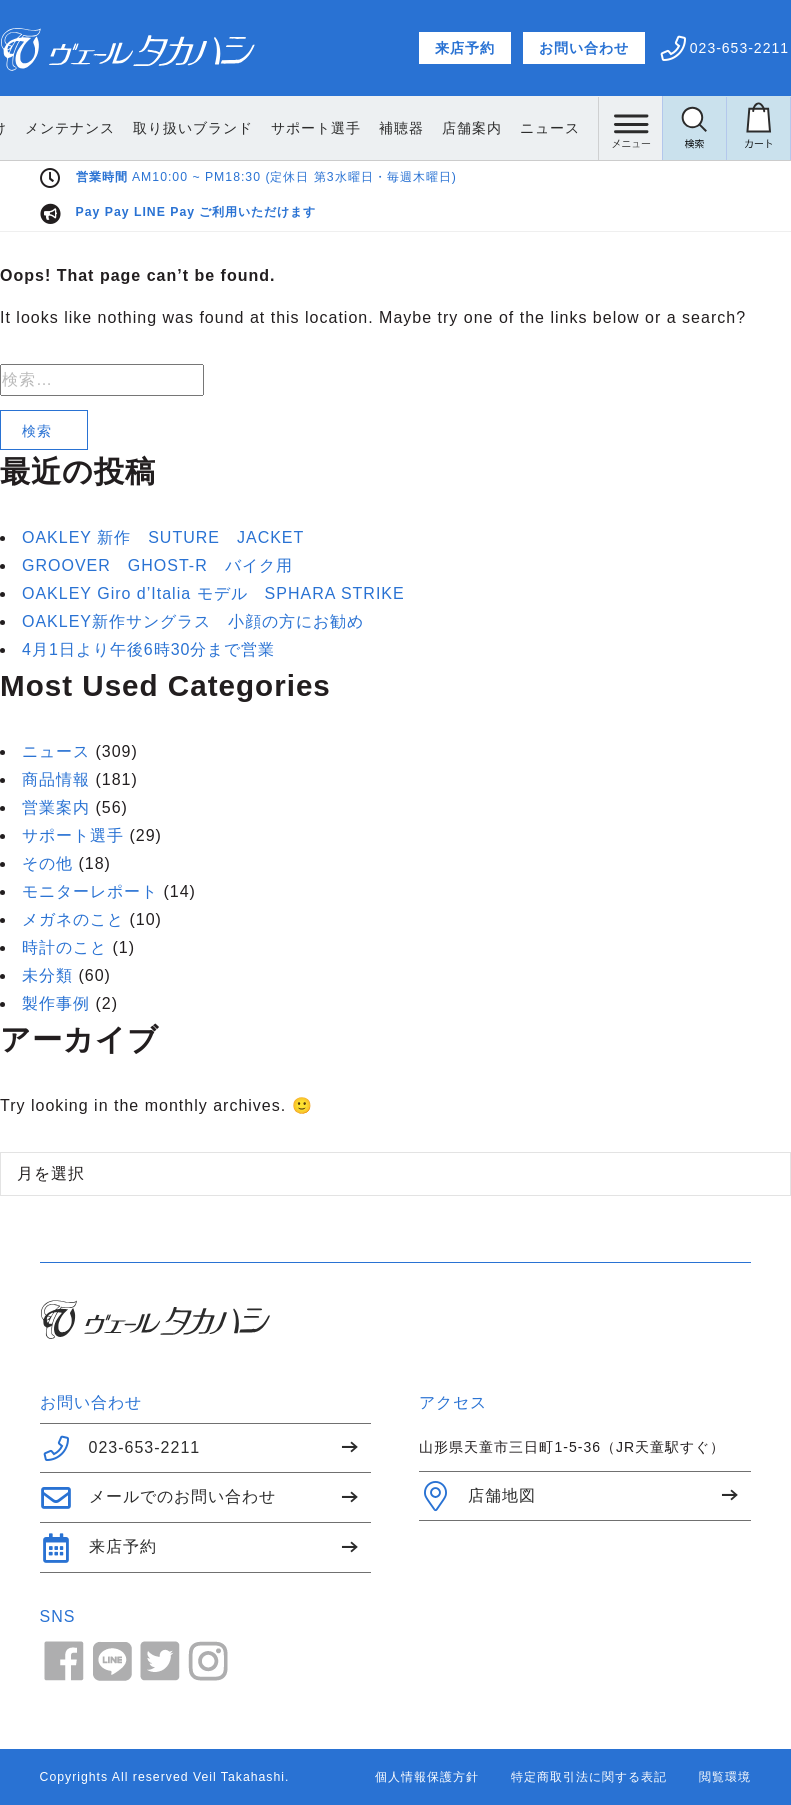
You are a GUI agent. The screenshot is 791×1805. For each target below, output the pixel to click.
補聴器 (479, 128)
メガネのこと (73, 919)
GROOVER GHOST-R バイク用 (157, 565)
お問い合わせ (584, 48)
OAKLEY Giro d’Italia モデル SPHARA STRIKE (213, 593)
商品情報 (56, 779)
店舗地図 (477, 1496)
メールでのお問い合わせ (158, 1498)
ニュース (56, 751)
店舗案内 (550, 128)
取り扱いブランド (271, 128)
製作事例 (56, 1003)
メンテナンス (148, 128)
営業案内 (56, 807)
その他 (47, 863)
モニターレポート (90, 891)
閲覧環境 (725, 1777)
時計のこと (64, 947)
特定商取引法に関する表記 (589, 1777)
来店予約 (465, 48)
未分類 (47, 975)
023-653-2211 (120, 1448)
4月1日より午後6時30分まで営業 (149, 649)
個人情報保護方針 (427, 1777)
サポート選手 (394, 128)
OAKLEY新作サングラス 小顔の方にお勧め (193, 621)
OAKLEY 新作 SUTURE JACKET (163, 537)
